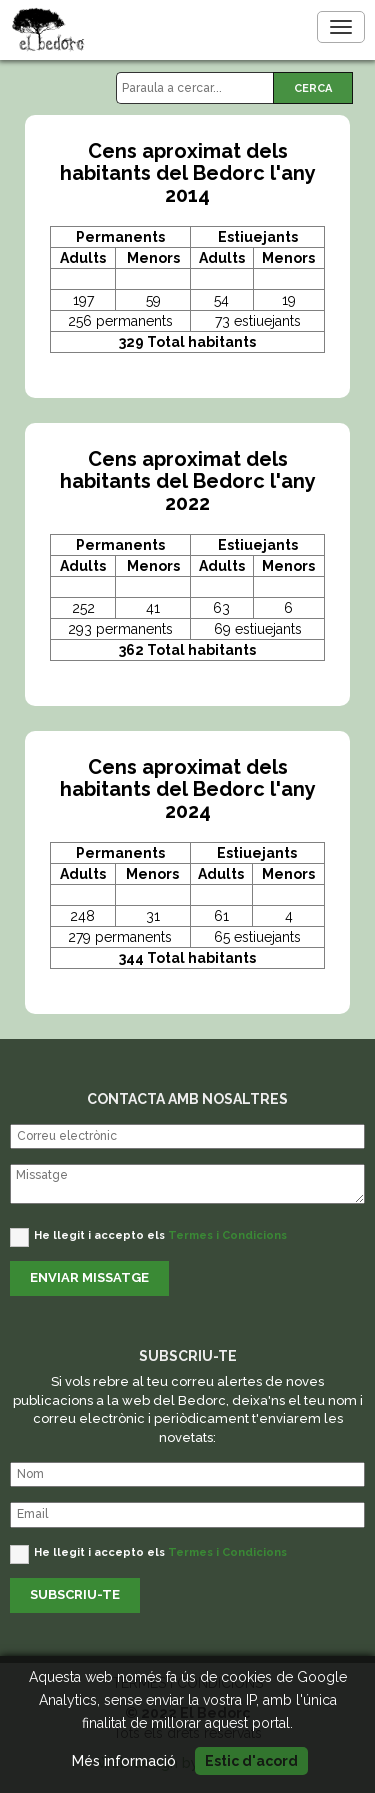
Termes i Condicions (227, 1235)
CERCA (313, 88)
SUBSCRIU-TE (75, 1594)
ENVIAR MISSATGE (89, 1277)
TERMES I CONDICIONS (187, 1683)
